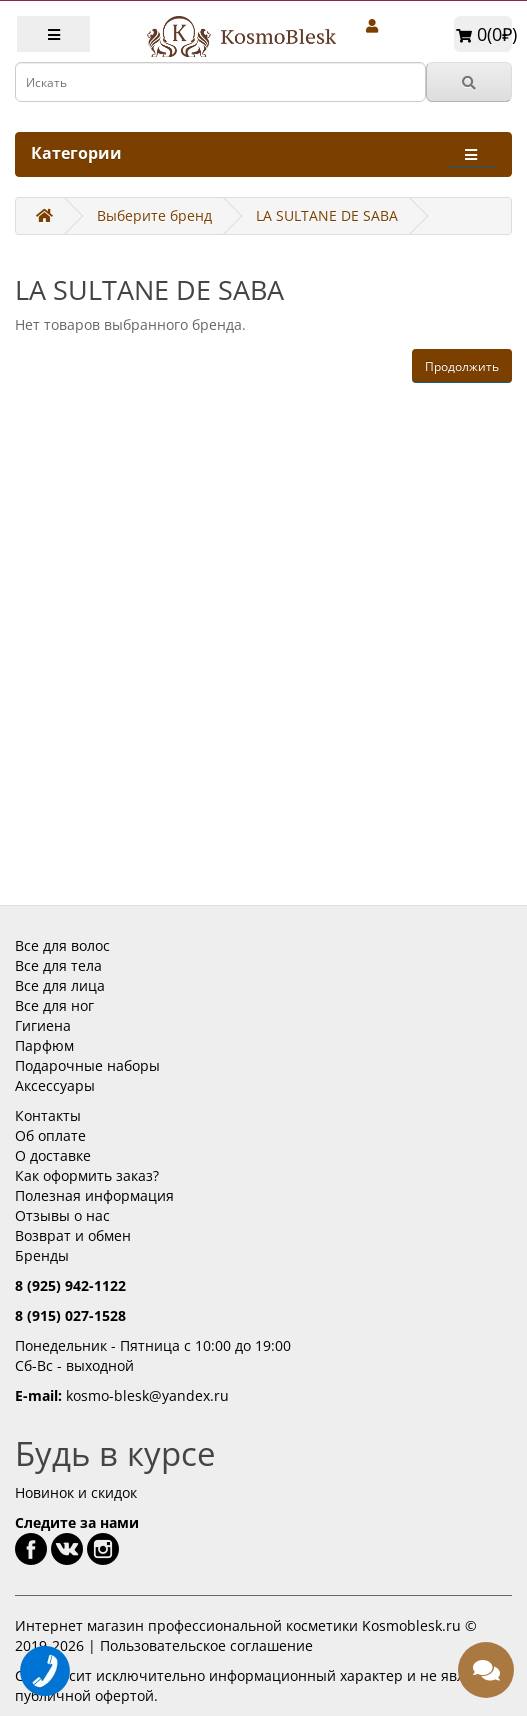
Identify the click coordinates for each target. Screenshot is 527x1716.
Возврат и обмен (73, 1235)
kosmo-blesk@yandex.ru (147, 1395)
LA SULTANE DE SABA (327, 215)
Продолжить (462, 366)
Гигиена (43, 1025)
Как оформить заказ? (87, 1175)
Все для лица (60, 985)
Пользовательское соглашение (206, 1645)
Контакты (48, 1115)
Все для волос (62, 945)
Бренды (42, 1255)
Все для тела (58, 965)
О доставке (53, 1155)
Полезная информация (94, 1195)
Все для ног (54, 1005)
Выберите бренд (154, 215)
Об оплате (50, 1135)
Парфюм (44, 1045)
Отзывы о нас (62, 1215)
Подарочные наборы (87, 1065)
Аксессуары (55, 1085)
